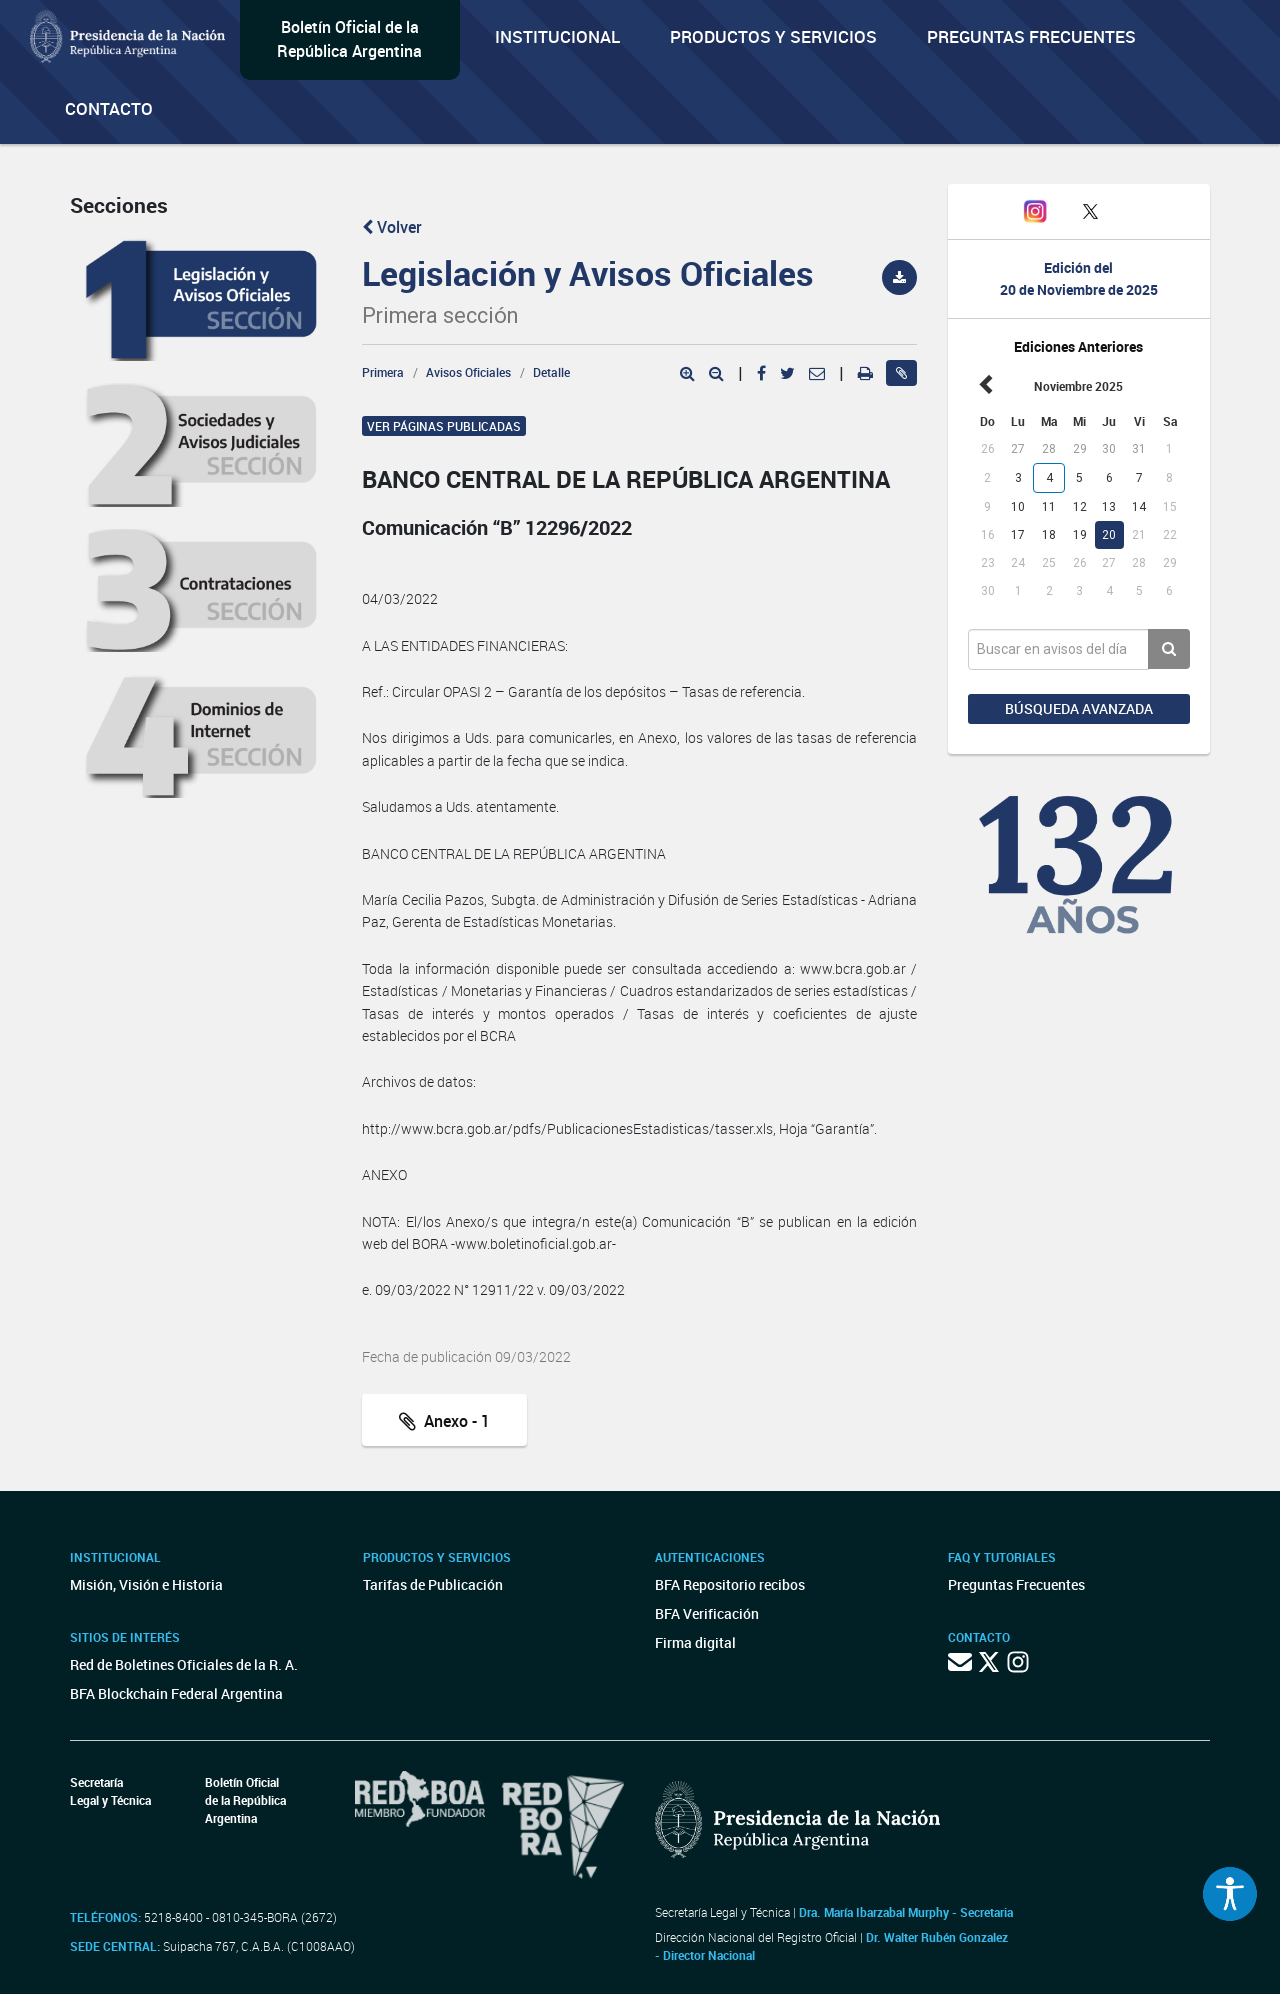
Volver (392, 227)
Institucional (557, 36)
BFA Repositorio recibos (730, 1584)
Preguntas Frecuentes (1031, 36)
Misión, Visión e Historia (146, 1584)
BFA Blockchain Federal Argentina (176, 1693)
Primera (383, 372)
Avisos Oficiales (468, 372)
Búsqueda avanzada (1079, 708)
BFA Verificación (707, 1613)
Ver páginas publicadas (444, 426)
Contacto (109, 108)
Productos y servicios (773, 36)
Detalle (551, 372)
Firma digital (695, 1642)
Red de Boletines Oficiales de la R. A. (184, 1664)
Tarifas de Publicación (433, 1584)
